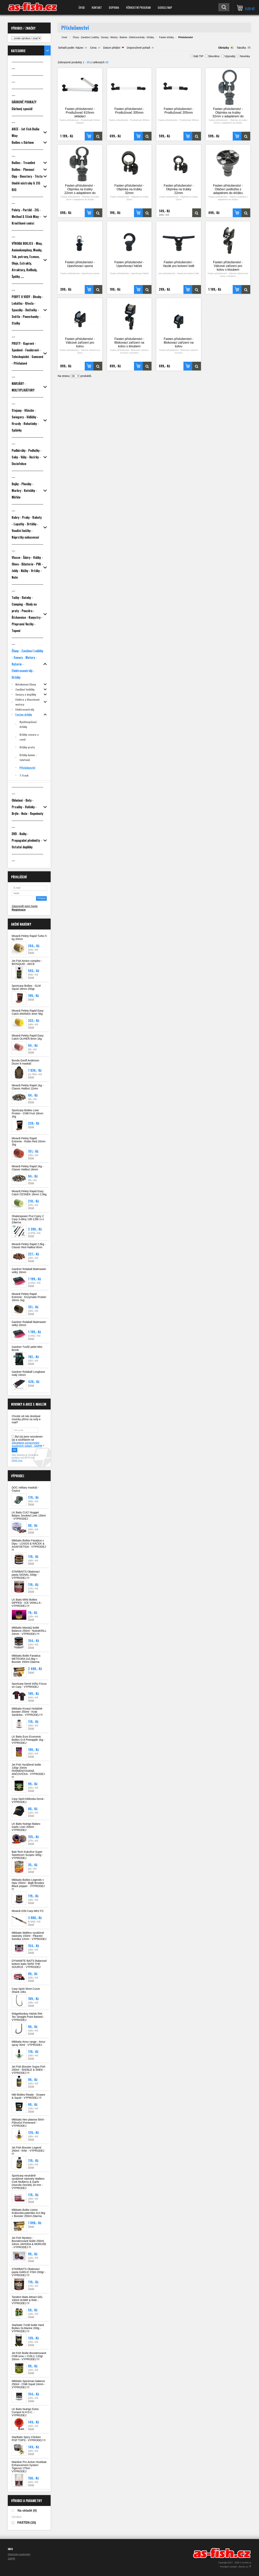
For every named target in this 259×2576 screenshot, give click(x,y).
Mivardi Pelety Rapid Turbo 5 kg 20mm (29, 937)
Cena (93, 47)
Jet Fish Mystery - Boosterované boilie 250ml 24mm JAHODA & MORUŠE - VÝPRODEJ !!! (29, 2242)
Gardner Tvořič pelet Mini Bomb (27, 1348)
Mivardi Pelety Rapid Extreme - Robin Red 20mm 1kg (29, 1141)
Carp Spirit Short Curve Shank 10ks (26, 1990)
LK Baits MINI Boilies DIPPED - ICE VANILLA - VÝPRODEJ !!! (27, 1602)
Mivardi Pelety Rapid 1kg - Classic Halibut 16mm (27, 1168)
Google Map (165, 7)
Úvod (81, 7)
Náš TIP (198, 56)
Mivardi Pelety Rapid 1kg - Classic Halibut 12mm (27, 1087)
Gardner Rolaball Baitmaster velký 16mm (29, 1270)
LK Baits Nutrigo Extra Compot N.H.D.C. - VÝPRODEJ (25, 2412)
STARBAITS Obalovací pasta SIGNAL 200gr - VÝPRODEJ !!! (26, 1574)
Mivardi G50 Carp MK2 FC (28, 1910)
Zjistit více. (17, 1460)
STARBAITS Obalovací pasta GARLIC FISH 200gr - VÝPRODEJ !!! (29, 2272)
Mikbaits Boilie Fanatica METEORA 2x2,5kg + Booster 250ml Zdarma (26, 1658)
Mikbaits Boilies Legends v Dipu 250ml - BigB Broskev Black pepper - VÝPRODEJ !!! (28, 1884)
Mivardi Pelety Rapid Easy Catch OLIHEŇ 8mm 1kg (27, 1037)
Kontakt (97, 7)
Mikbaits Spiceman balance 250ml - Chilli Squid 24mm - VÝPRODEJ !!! (28, 2384)
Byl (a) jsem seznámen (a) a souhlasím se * (28, 1441)
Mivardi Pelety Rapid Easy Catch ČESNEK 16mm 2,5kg (29, 1193)
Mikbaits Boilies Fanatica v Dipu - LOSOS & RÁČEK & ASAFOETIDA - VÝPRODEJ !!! (29, 1545)
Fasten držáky (166, 37)
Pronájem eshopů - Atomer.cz (235, 2566)
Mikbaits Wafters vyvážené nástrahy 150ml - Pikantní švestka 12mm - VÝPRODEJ (29, 1936)
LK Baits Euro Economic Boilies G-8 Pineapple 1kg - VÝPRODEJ (28, 1739)
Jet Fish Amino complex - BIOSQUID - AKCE (27, 962)
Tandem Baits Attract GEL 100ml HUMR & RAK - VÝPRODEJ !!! (27, 2300)
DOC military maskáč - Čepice (25, 1489)
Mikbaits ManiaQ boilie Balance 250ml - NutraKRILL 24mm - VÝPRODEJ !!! (29, 1630)
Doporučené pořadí (138, 47)
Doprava (114, 7)
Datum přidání (111, 47)
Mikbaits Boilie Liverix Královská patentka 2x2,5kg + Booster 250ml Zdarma (28, 2213)
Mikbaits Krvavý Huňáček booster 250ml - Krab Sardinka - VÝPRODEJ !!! (27, 1711)
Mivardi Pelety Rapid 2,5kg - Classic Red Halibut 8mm (29, 1246)
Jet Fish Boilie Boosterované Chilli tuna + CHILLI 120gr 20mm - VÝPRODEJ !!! (29, 2356)
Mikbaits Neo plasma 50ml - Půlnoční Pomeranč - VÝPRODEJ (28, 2122)
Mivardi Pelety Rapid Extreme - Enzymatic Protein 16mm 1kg (29, 1297)
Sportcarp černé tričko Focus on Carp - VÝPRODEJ (29, 1685)
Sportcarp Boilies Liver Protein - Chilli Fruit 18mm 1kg (27, 1113)
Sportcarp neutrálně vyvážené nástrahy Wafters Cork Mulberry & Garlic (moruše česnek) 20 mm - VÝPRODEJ (28, 2182)
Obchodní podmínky (19, 2554)
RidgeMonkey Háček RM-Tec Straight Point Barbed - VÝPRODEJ (28, 2016)
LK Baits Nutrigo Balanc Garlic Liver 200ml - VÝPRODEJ (26, 1827)
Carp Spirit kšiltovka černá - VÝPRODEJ (28, 1800)
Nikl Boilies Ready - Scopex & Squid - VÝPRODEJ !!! (28, 2096)
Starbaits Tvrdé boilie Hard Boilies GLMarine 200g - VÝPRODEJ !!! (28, 2328)
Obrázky (223, 47)
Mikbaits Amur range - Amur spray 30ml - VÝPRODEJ (28, 2043)
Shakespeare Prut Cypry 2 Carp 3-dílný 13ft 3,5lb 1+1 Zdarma (28, 1219)
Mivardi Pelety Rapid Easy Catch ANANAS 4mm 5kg (27, 1012)
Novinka (245, 56)
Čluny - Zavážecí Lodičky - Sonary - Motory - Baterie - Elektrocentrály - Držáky (113, 37)
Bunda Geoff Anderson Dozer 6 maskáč (25, 1062)
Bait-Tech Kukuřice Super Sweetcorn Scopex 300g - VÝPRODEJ (27, 1855)
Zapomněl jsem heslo (25, 906)
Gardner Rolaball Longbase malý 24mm (28, 1373)
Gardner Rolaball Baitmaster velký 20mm (29, 1323)
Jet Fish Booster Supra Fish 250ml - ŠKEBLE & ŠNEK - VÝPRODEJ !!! (28, 2069)
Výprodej (229, 56)
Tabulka (241, 47)
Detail (31, 952)
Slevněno (213, 56)
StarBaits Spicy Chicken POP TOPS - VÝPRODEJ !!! (29, 2439)
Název (80, 47)
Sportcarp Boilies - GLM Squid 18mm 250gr (26, 987)
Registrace (19, 909)
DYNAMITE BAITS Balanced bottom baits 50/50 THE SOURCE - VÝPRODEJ (29, 1964)
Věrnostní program (138, 7)
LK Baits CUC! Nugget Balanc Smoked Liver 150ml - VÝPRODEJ (29, 1515)
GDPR (11, 2558)
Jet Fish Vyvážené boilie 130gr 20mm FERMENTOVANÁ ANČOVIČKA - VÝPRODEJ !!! (28, 1771)
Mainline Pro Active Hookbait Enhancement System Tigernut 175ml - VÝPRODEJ (29, 2466)
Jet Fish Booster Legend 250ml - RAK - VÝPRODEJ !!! (28, 2150)
